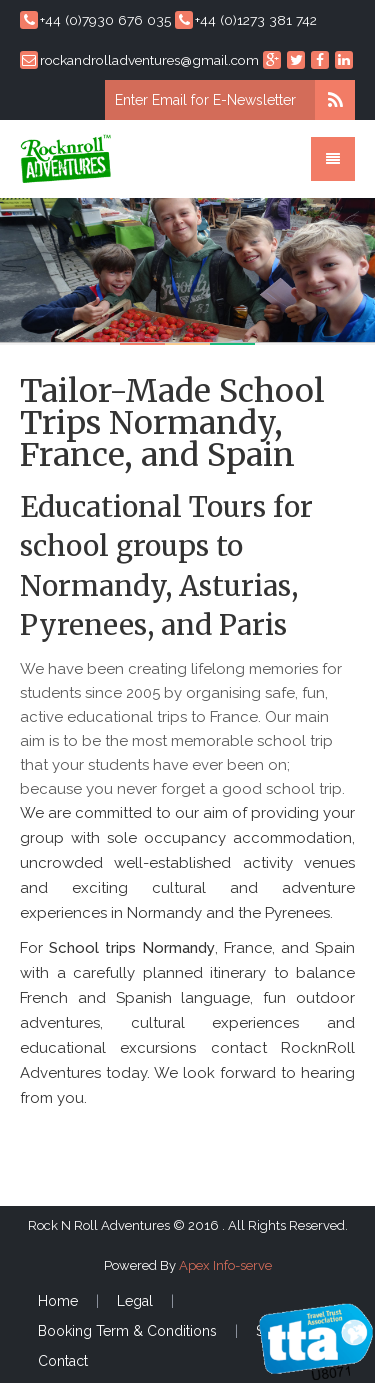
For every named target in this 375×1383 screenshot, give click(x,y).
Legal (135, 1301)
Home (58, 1301)
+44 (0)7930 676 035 (95, 20)
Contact (63, 1361)
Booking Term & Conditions (127, 1331)
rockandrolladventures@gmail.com (139, 60)
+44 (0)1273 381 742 (246, 20)
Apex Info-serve (225, 1265)
